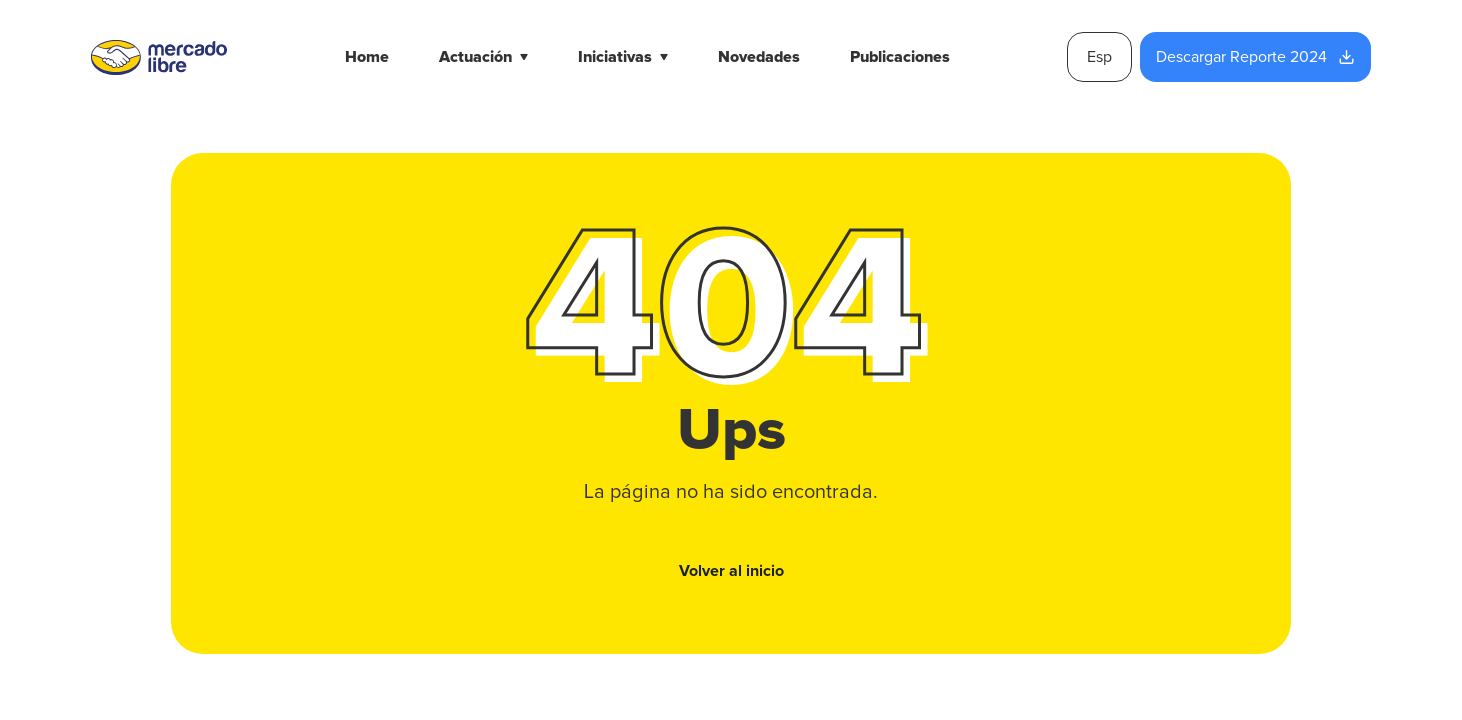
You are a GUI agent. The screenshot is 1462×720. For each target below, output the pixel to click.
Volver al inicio (731, 571)
